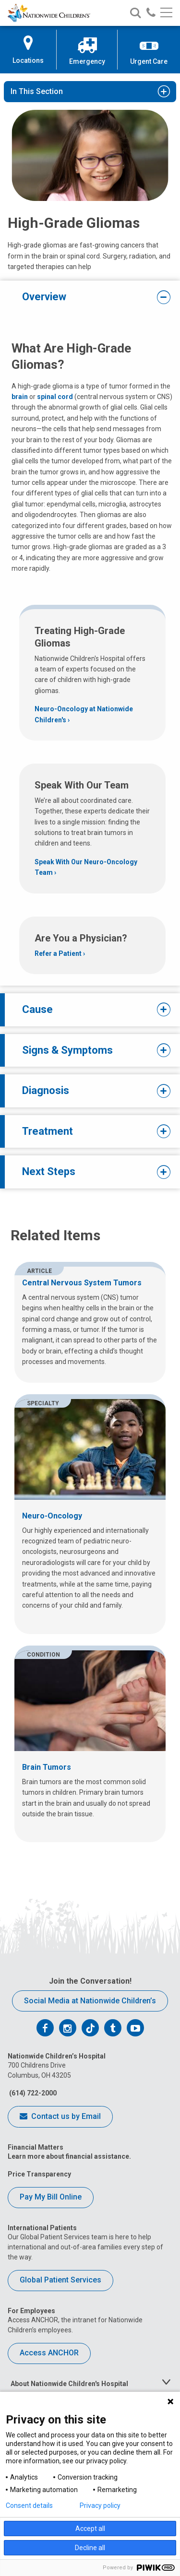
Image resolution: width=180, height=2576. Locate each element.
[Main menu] (166, 13)
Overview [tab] (89, 297)
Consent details (29, 2505)
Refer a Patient (58, 953)
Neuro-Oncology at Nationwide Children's (84, 714)
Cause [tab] (89, 1009)
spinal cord (55, 396)
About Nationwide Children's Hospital (69, 2384)
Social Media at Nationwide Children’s (90, 2000)
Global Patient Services (60, 2279)
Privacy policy (100, 2505)
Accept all (90, 2528)
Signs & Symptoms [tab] (89, 1050)
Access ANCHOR (49, 2352)
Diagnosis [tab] (89, 1091)
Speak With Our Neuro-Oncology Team (86, 867)
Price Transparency (39, 2174)
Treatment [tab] (89, 1131)
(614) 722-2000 (32, 2093)
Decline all (90, 2548)
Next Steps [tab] (89, 1172)
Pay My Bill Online (51, 2196)
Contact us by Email (60, 2117)
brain (20, 396)
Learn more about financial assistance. (69, 2156)
